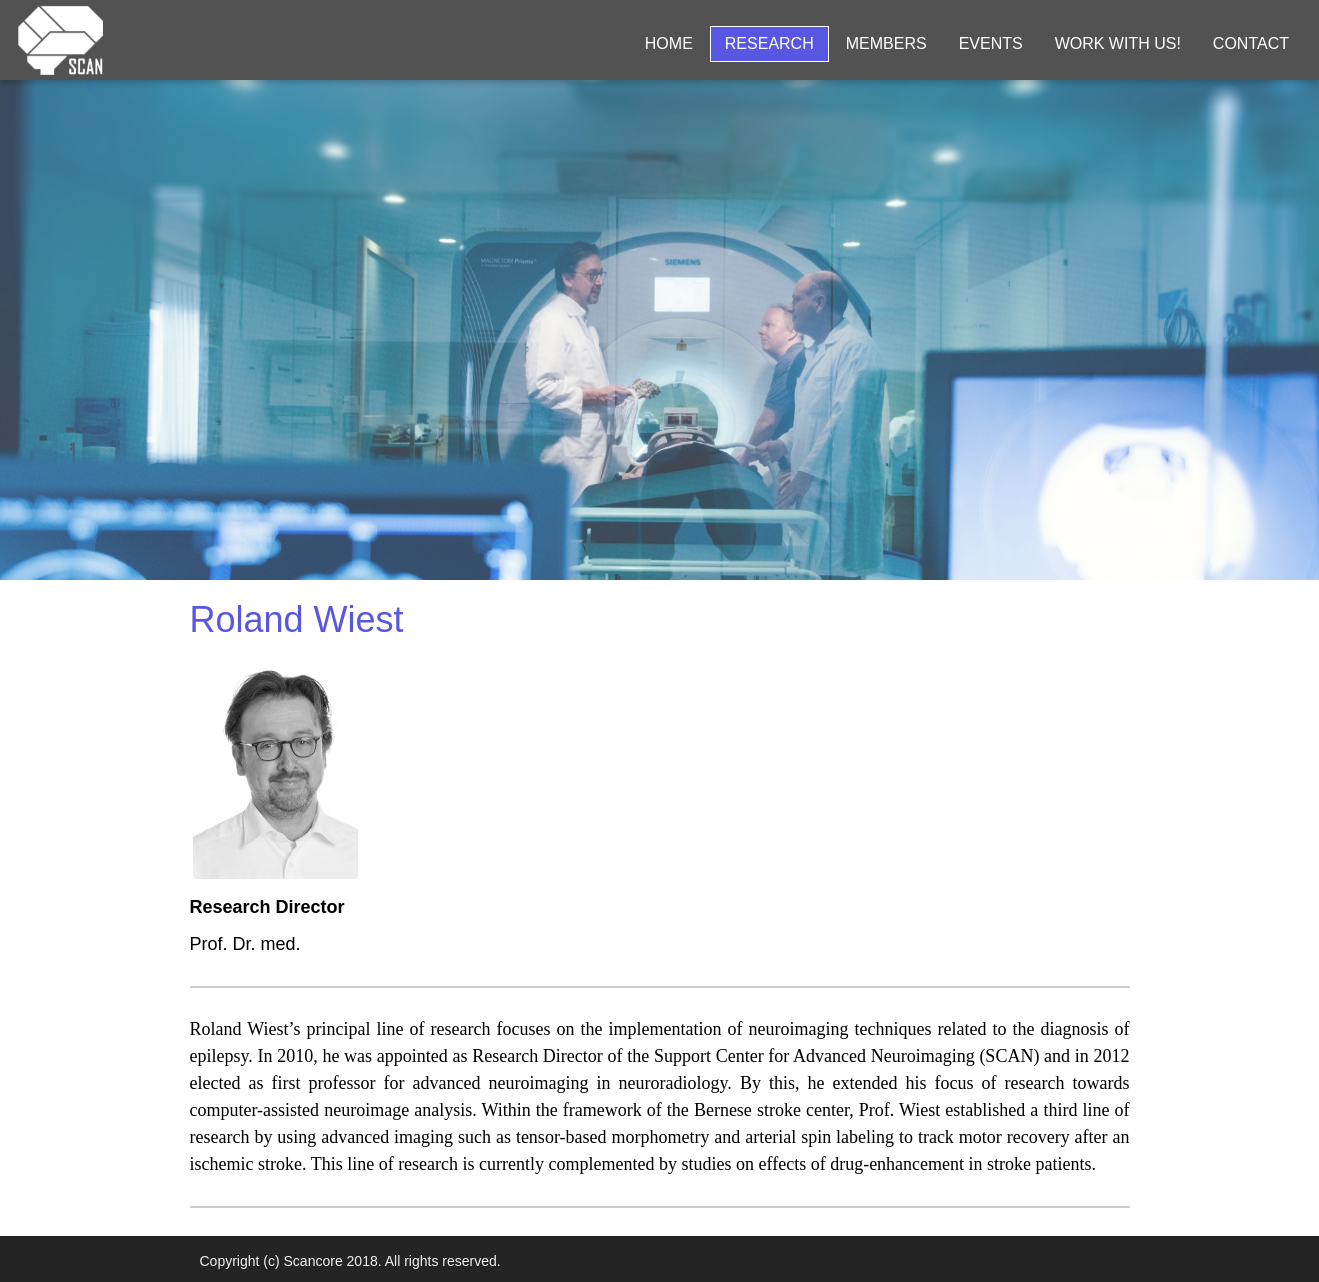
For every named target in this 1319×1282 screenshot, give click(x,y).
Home (669, 43)
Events (991, 43)
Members (886, 43)
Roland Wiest (297, 619)
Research (769, 43)
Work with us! (1118, 43)
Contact (1251, 43)
